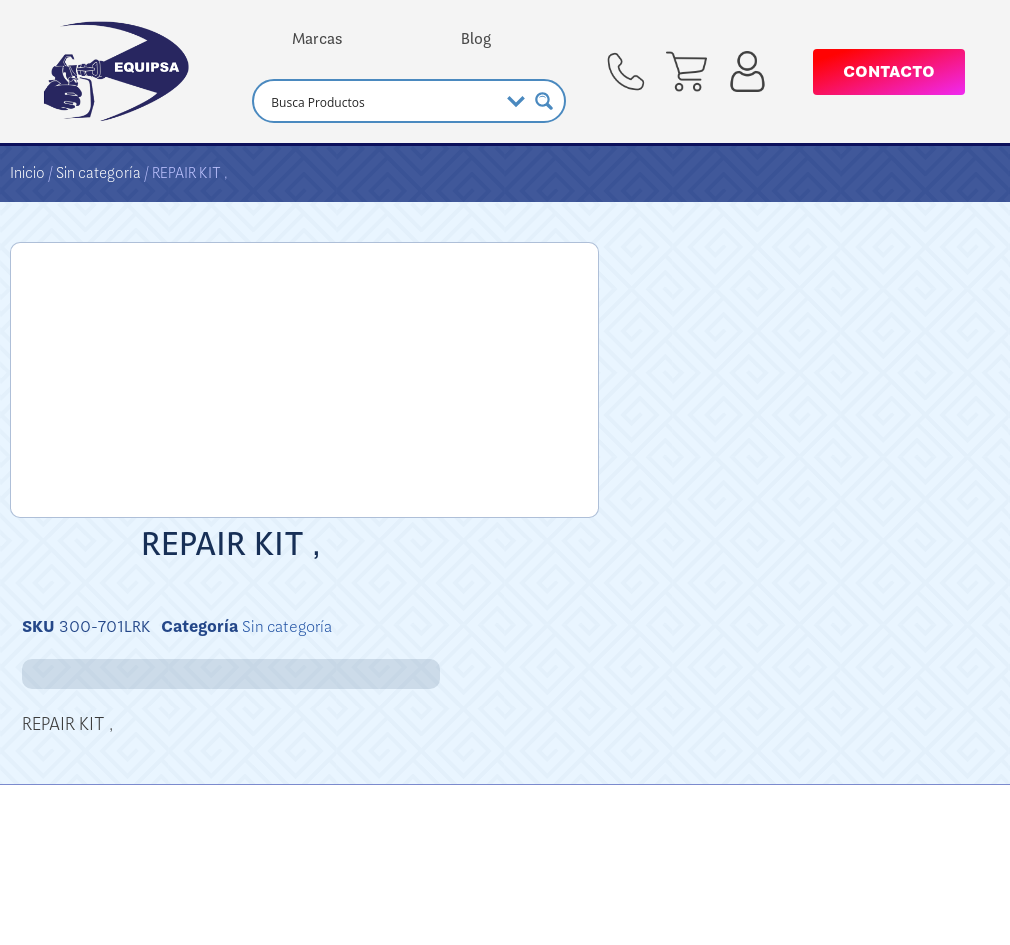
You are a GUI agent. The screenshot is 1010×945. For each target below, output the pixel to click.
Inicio (27, 173)
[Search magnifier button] (544, 101)
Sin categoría (98, 173)
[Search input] (382, 101)
